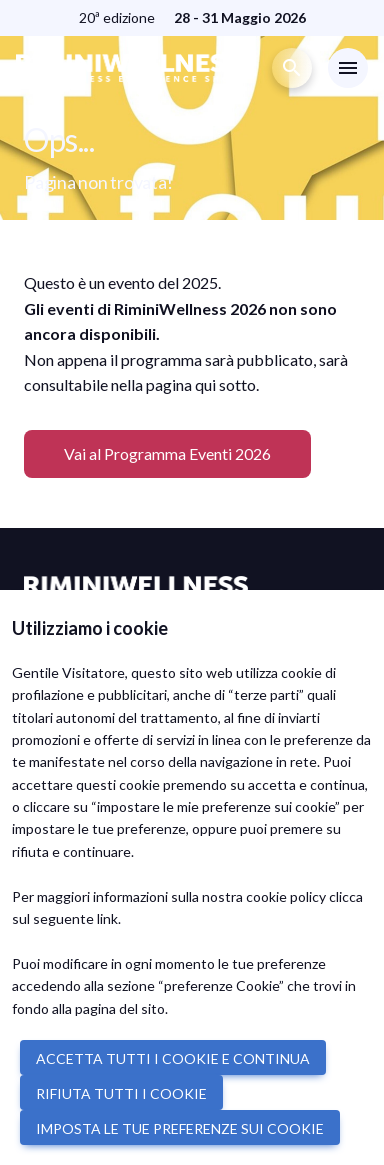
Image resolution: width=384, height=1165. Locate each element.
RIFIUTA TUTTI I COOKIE (121, 1093)
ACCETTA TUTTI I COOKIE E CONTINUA (173, 1058)
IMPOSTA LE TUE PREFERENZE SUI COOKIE (180, 1128)
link (107, 918)
